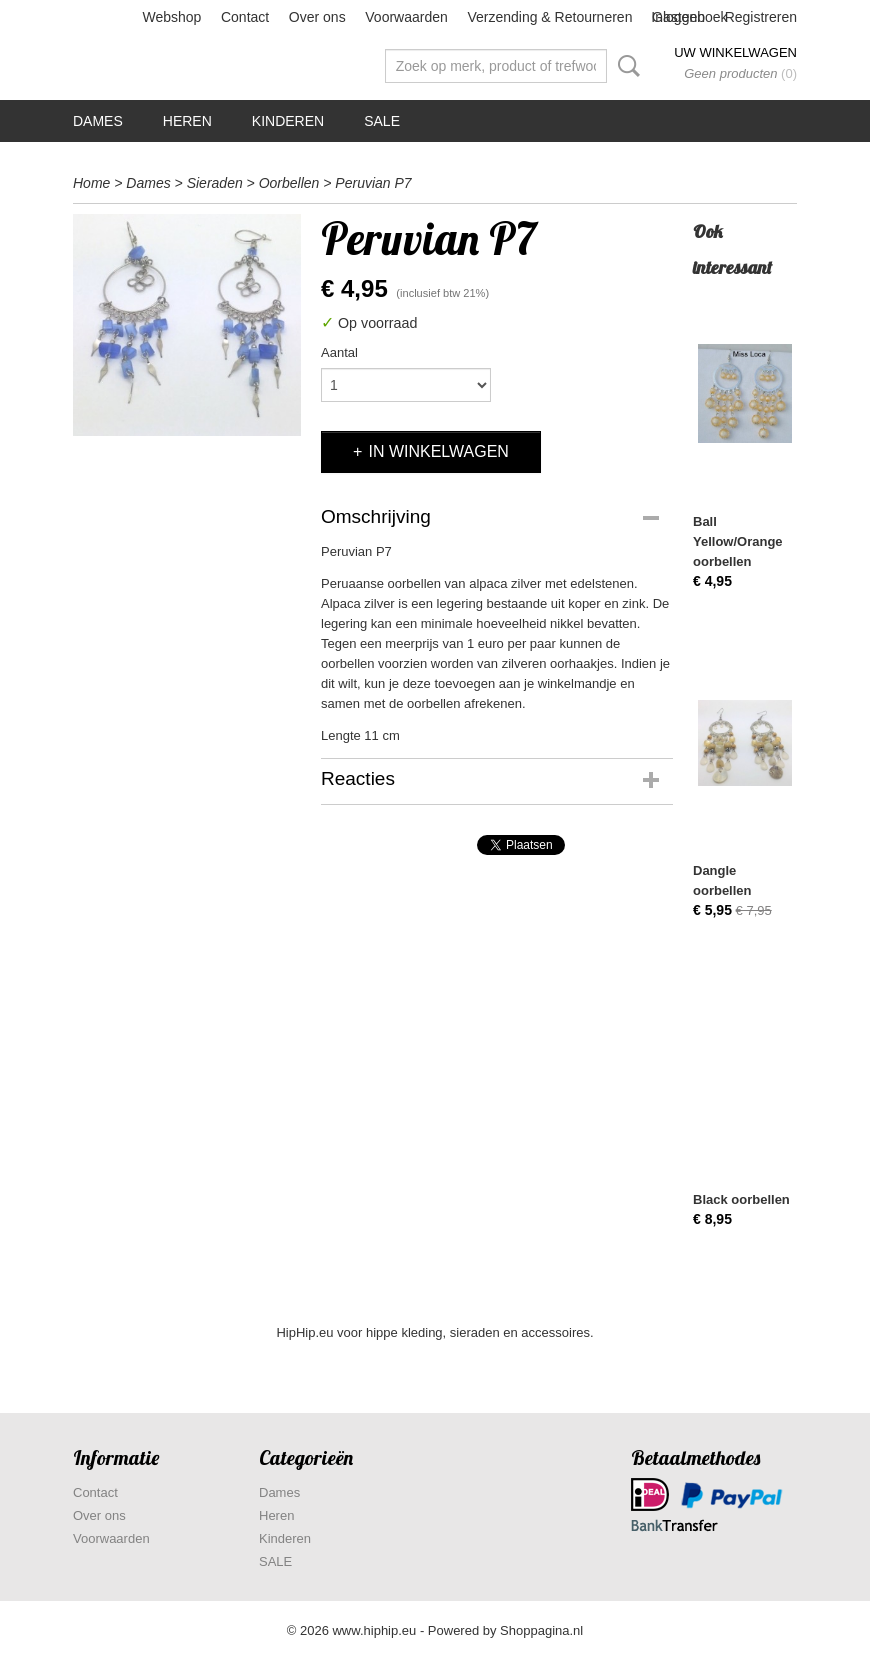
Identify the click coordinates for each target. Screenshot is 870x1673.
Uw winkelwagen (735, 52)
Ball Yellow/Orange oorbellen (738, 541)
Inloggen (678, 17)
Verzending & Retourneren (549, 17)
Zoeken (625, 66)
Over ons (317, 17)
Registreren (761, 17)
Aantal (339, 352)
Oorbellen (289, 183)
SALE (382, 121)
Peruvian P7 (373, 183)
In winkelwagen (438, 451)
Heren (187, 121)
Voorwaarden (406, 17)
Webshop (171, 17)
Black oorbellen (741, 1199)
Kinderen (288, 121)
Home (91, 183)
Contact (245, 17)
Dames (98, 121)
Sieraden (215, 183)
